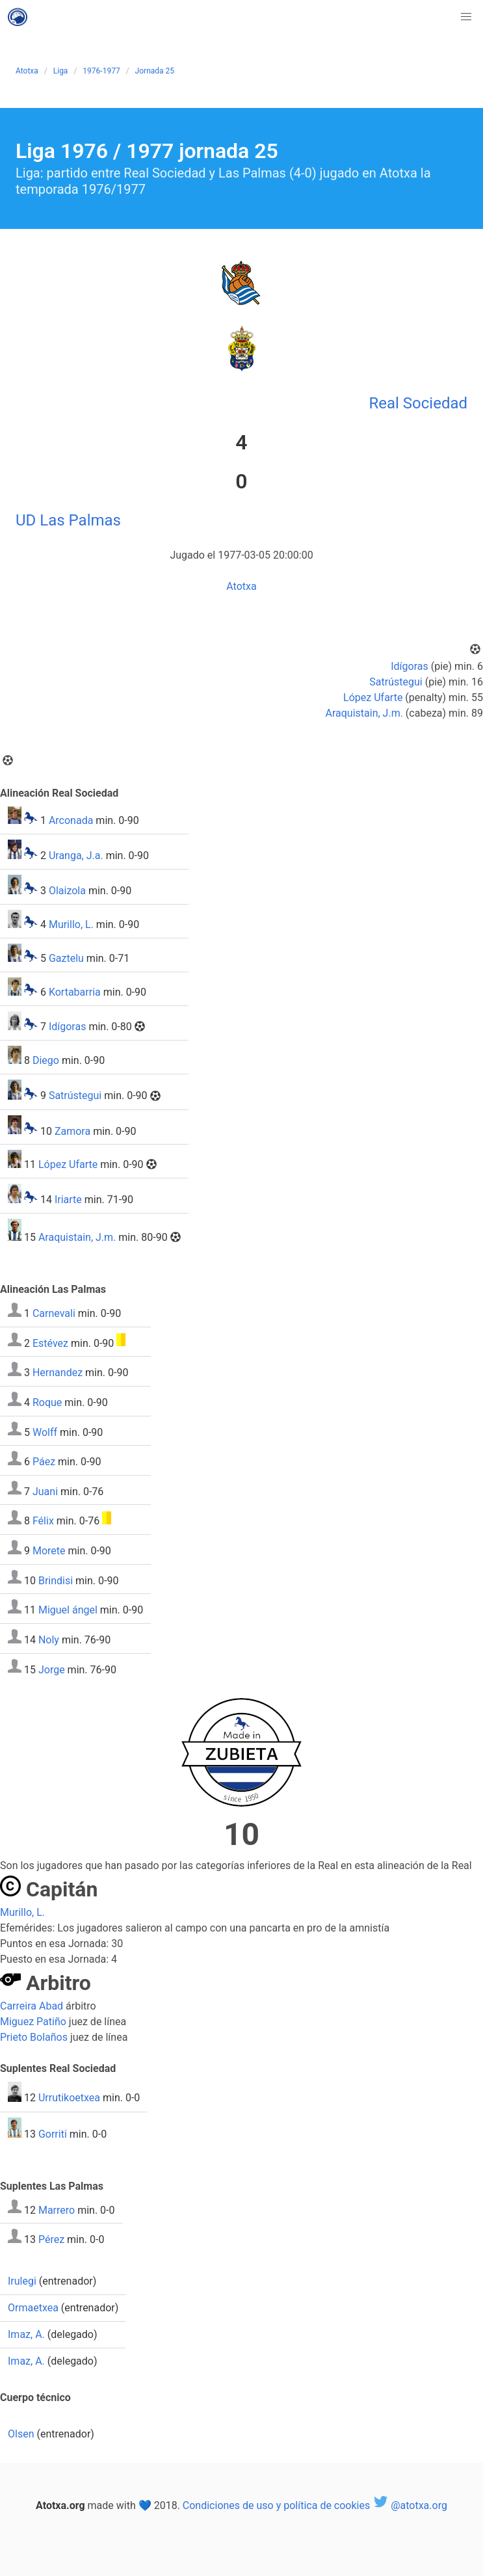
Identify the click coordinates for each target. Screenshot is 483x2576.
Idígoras (409, 666)
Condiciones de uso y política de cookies (276, 2505)
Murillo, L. (71, 924)
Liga (60, 70)
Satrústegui (395, 682)
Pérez (51, 2239)
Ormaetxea (33, 2308)
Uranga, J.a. (76, 855)
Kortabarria (75, 992)
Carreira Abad (31, 2006)
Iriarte (68, 1199)
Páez (44, 1461)
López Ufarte (372, 697)
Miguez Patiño (33, 2021)
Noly (48, 1640)
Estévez (50, 1342)
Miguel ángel (68, 1610)
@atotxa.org (409, 2505)
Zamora (72, 1130)
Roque (47, 1402)
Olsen (21, 2434)
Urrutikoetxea (69, 2098)
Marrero (56, 2209)
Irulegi (22, 2281)
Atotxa (27, 70)
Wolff (45, 1432)
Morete (49, 1551)
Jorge (51, 1669)
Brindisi (55, 1580)
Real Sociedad (418, 403)
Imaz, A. (26, 2334)
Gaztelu (66, 958)
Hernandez (58, 1372)
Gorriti (52, 2134)
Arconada (71, 820)
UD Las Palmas (68, 520)
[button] (466, 17)
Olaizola (67, 890)
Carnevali (54, 1313)
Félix (43, 1521)
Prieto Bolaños (34, 2037)
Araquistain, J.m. (364, 713)
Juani (45, 1491)
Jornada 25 (154, 70)
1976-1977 (101, 70)
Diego (46, 1060)
